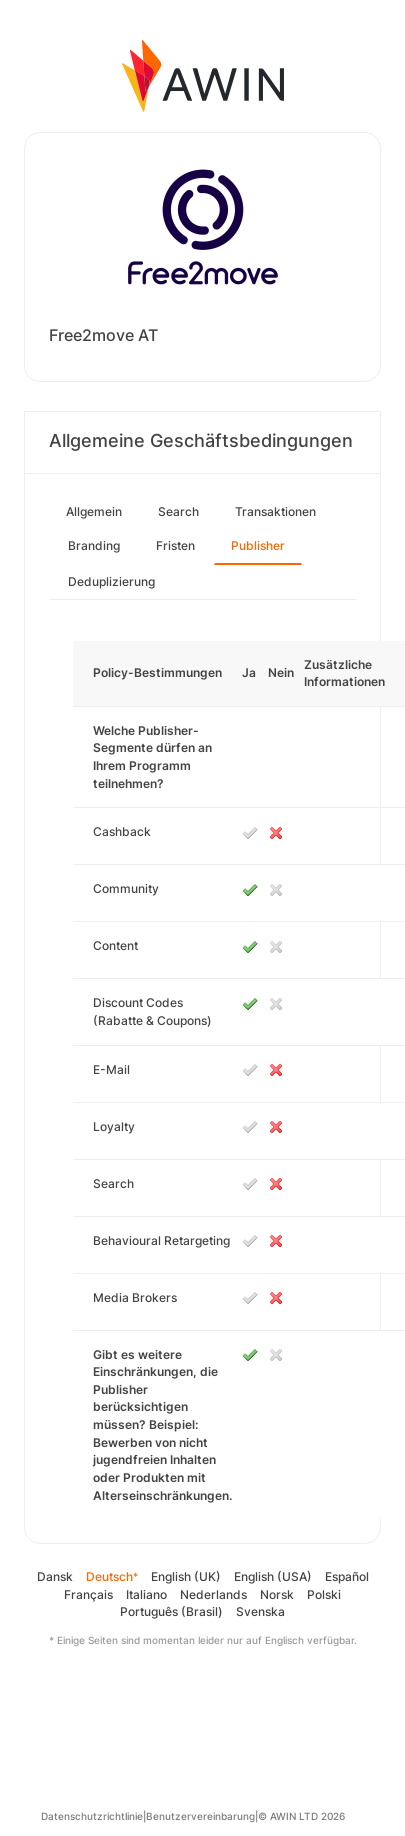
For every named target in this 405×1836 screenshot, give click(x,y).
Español (347, 1576)
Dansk (55, 1576)
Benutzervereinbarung (200, 1816)
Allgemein (94, 511)
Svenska (260, 1611)
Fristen (175, 545)
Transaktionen (275, 511)
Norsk (277, 1594)
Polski (324, 1594)
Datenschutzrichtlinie (92, 1816)
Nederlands (213, 1594)
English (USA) (273, 1576)
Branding (94, 545)
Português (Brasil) (171, 1611)
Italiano (146, 1594)
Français (88, 1594)
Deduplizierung (111, 581)
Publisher (258, 545)
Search (178, 511)
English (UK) (186, 1576)
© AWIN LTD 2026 (301, 1816)
